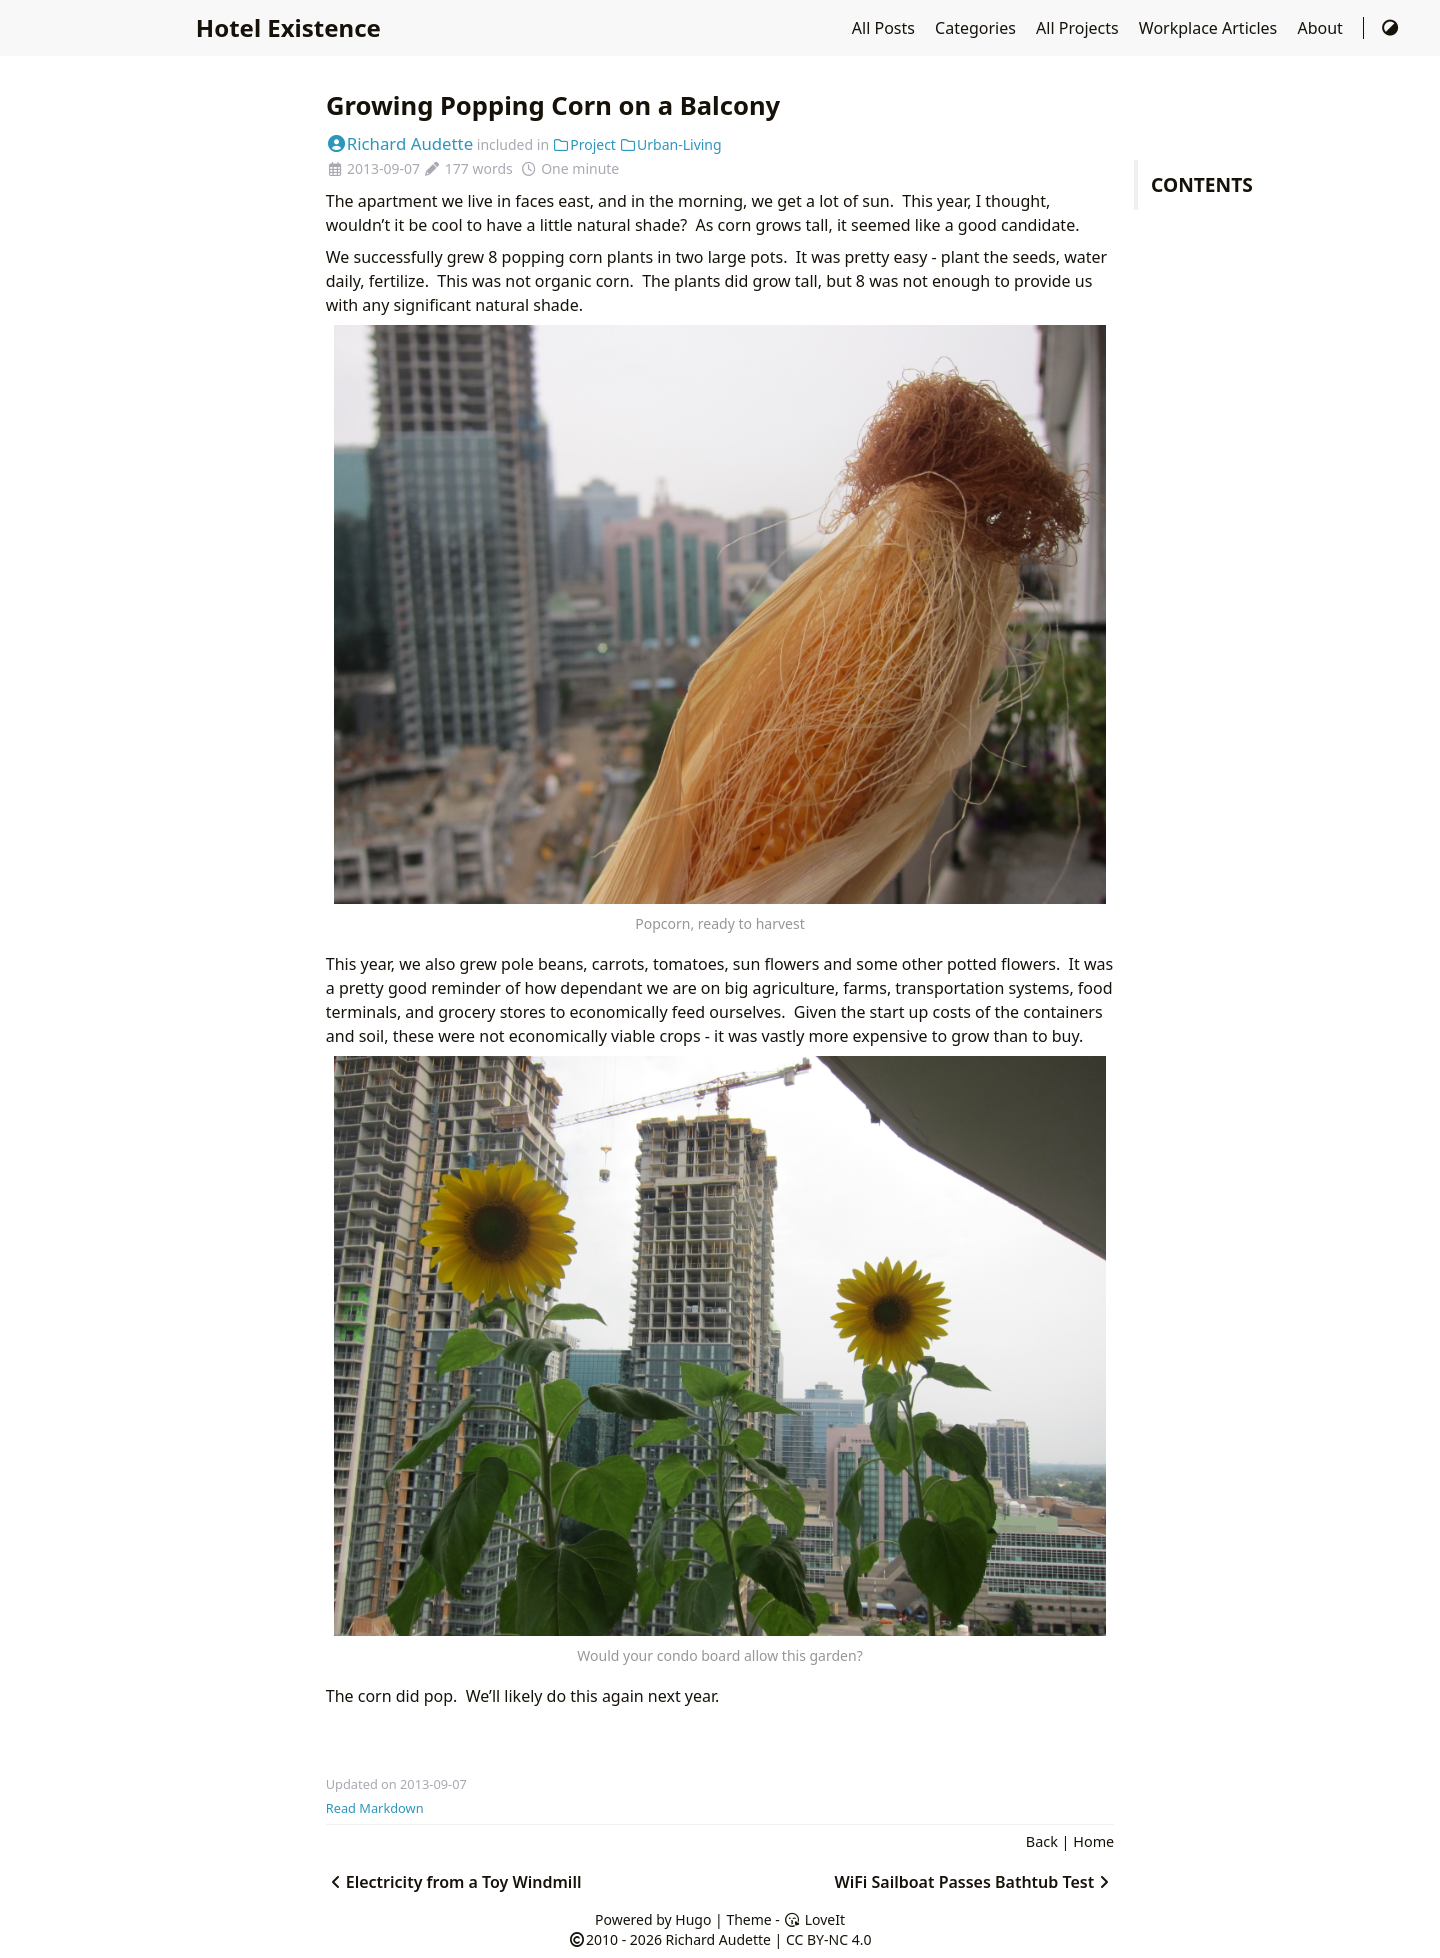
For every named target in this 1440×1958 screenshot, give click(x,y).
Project (584, 144)
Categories (977, 28)
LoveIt (814, 1919)
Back (1042, 1841)
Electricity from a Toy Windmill (454, 1882)
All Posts (885, 28)
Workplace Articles (1210, 28)
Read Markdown (375, 1808)
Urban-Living (671, 144)
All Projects (1079, 28)
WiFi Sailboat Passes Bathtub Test (974, 1882)
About (1322, 28)
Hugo (693, 1919)
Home (1093, 1841)
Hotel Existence (288, 27)
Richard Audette (399, 143)
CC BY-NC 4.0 (828, 1939)
